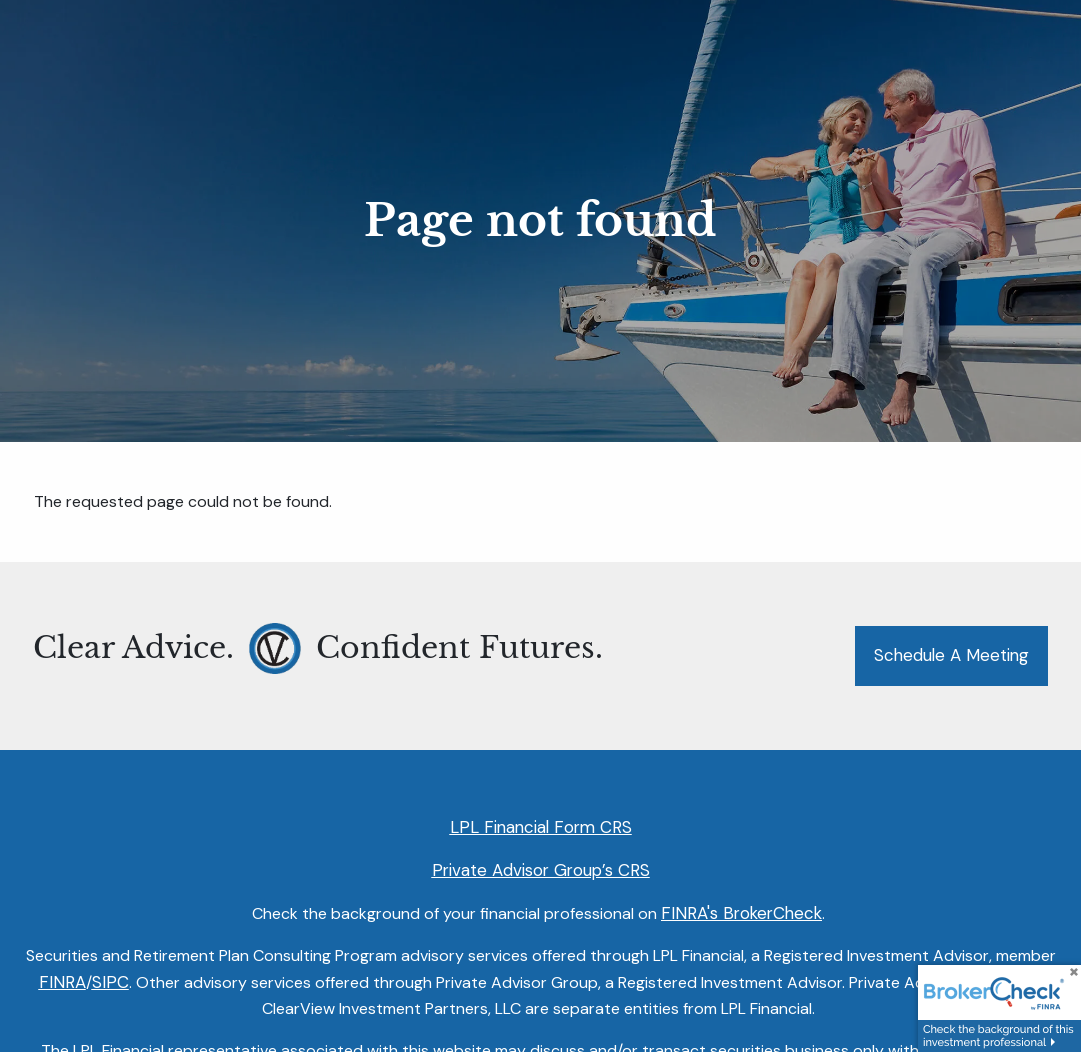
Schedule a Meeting (951, 655)
